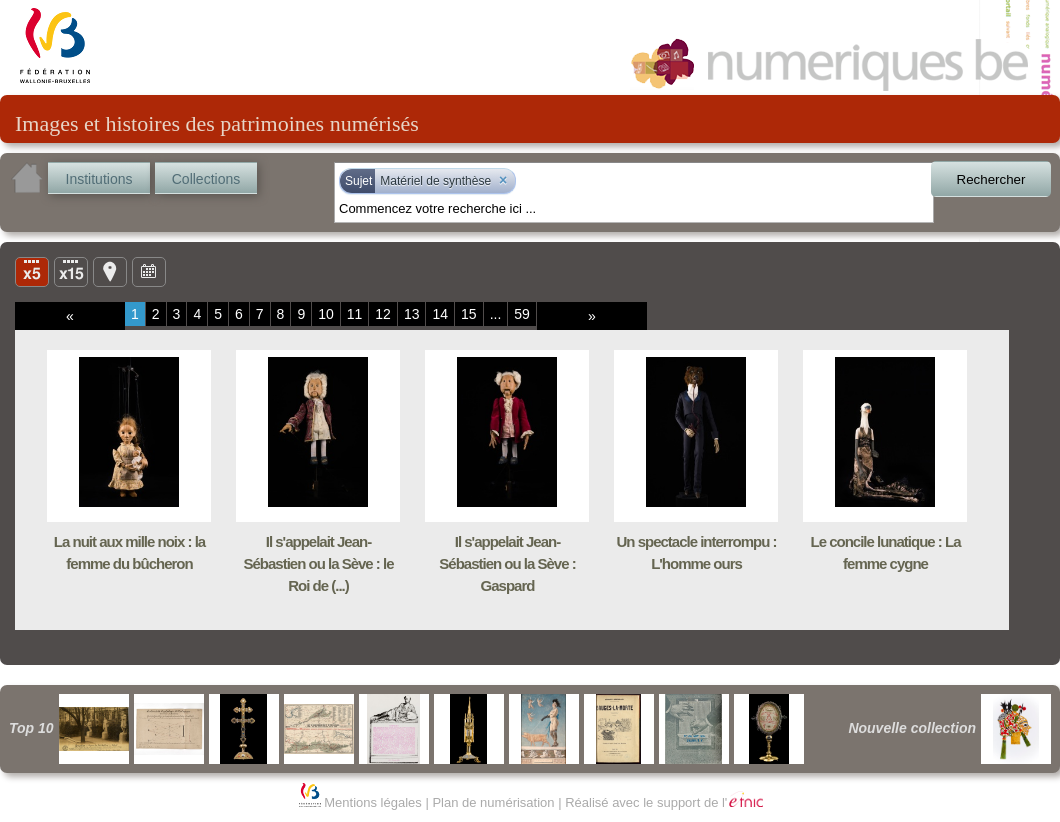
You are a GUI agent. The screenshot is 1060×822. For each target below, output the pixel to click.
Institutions (99, 179)
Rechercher (991, 179)
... (496, 314)
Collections (206, 179)
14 (440, 314)
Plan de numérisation (493, 802)
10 (326, 314)
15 (469, 314)
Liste (71, 271)
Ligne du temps (149, 271)
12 (383, 314)
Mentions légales (373, 802)
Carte (110, 271)
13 (412, 314)
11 (355, 314)
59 (522, 314)
